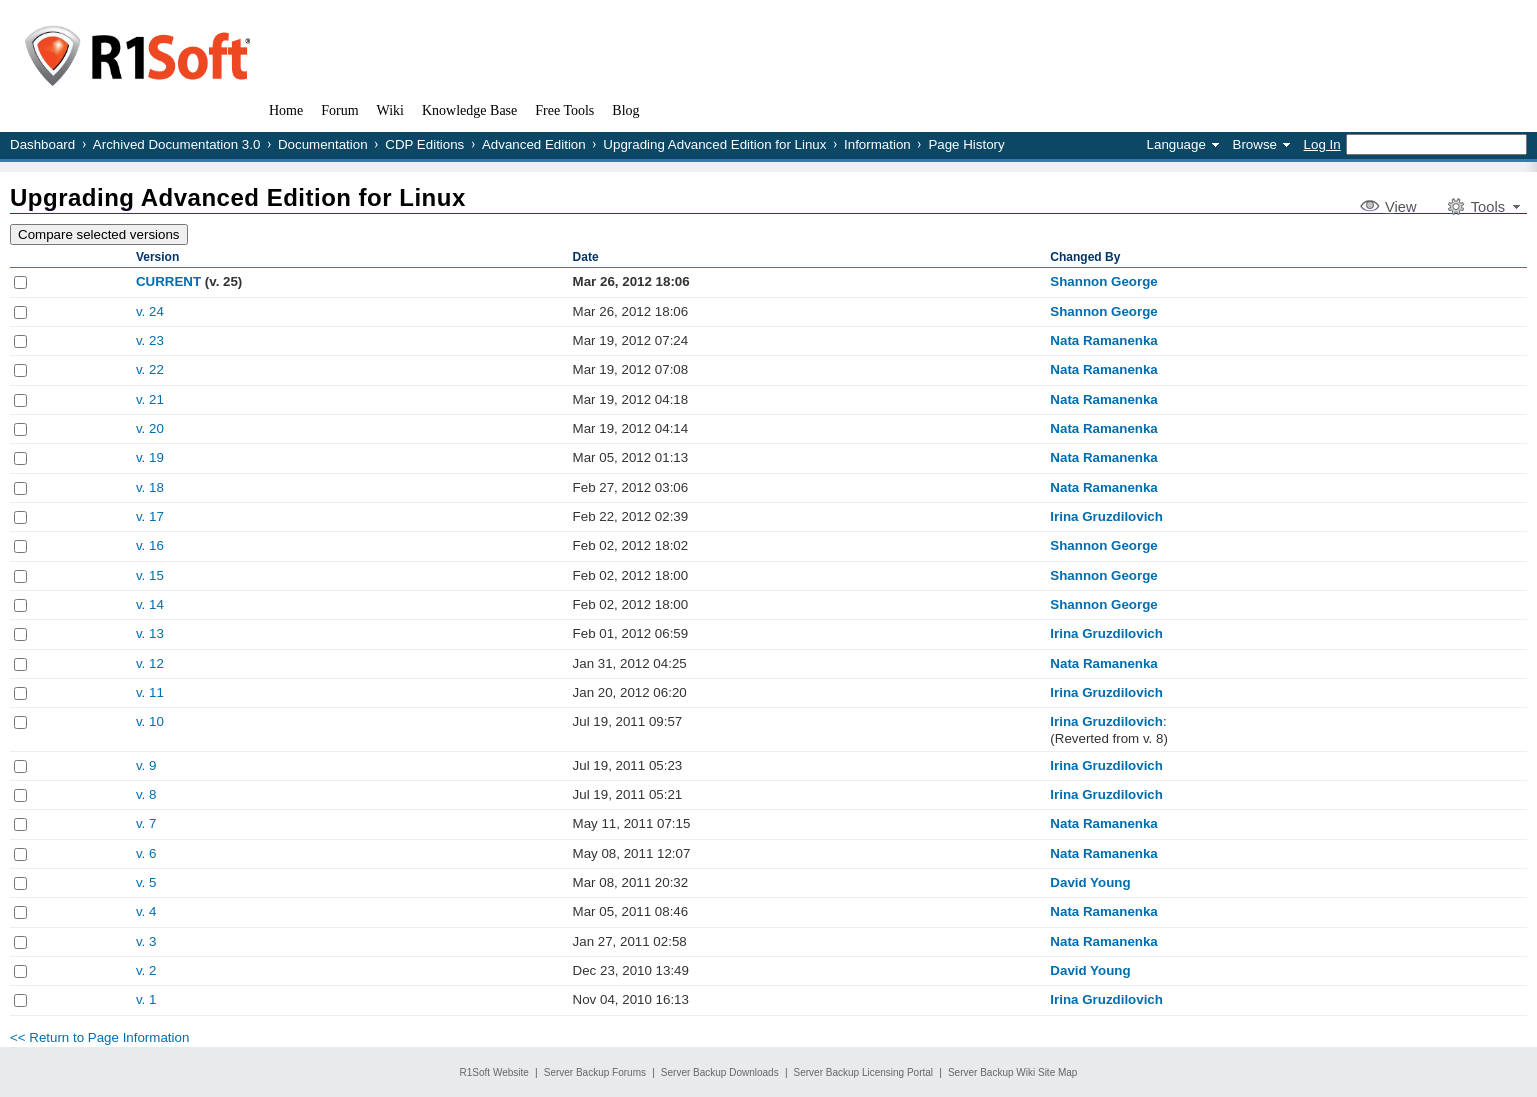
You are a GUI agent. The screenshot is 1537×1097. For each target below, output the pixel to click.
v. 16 (150, 545)
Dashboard (42, 144)
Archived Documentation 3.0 (176, 144)
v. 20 (150, 428)
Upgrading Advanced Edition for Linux (714, 144)
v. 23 (150, 340)
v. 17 (150, 516)
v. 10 (150, 721)
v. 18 (150, 487)
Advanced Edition (534, 144)
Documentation (323, 144)
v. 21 (150, 399)
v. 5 (146, 882)
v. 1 (146, 999)
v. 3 (146, 941)
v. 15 (150, 575)
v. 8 (146, 794)
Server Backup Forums (595, 1072)
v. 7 (146, 823)
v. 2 (146, 970)
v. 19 (150, 457)
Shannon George (1103, 281)
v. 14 (150, 604)
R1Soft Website (494, 1072)
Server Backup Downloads (720, 1072)
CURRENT (168, 281)
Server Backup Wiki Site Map (1013, 1072)
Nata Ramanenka (1103, 340)
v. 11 (150, 692)
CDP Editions (424, 144)
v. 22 (150, 369)
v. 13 (150, 633)
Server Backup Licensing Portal (864, 1072)
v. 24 (150, 311)
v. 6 (146, 853)
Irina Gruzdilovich (1106, 516)
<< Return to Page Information (99, 1037)
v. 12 (150, 663)
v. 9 (146, 765)
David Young (1090, 882)
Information (877, 144)
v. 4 (146, 911)
